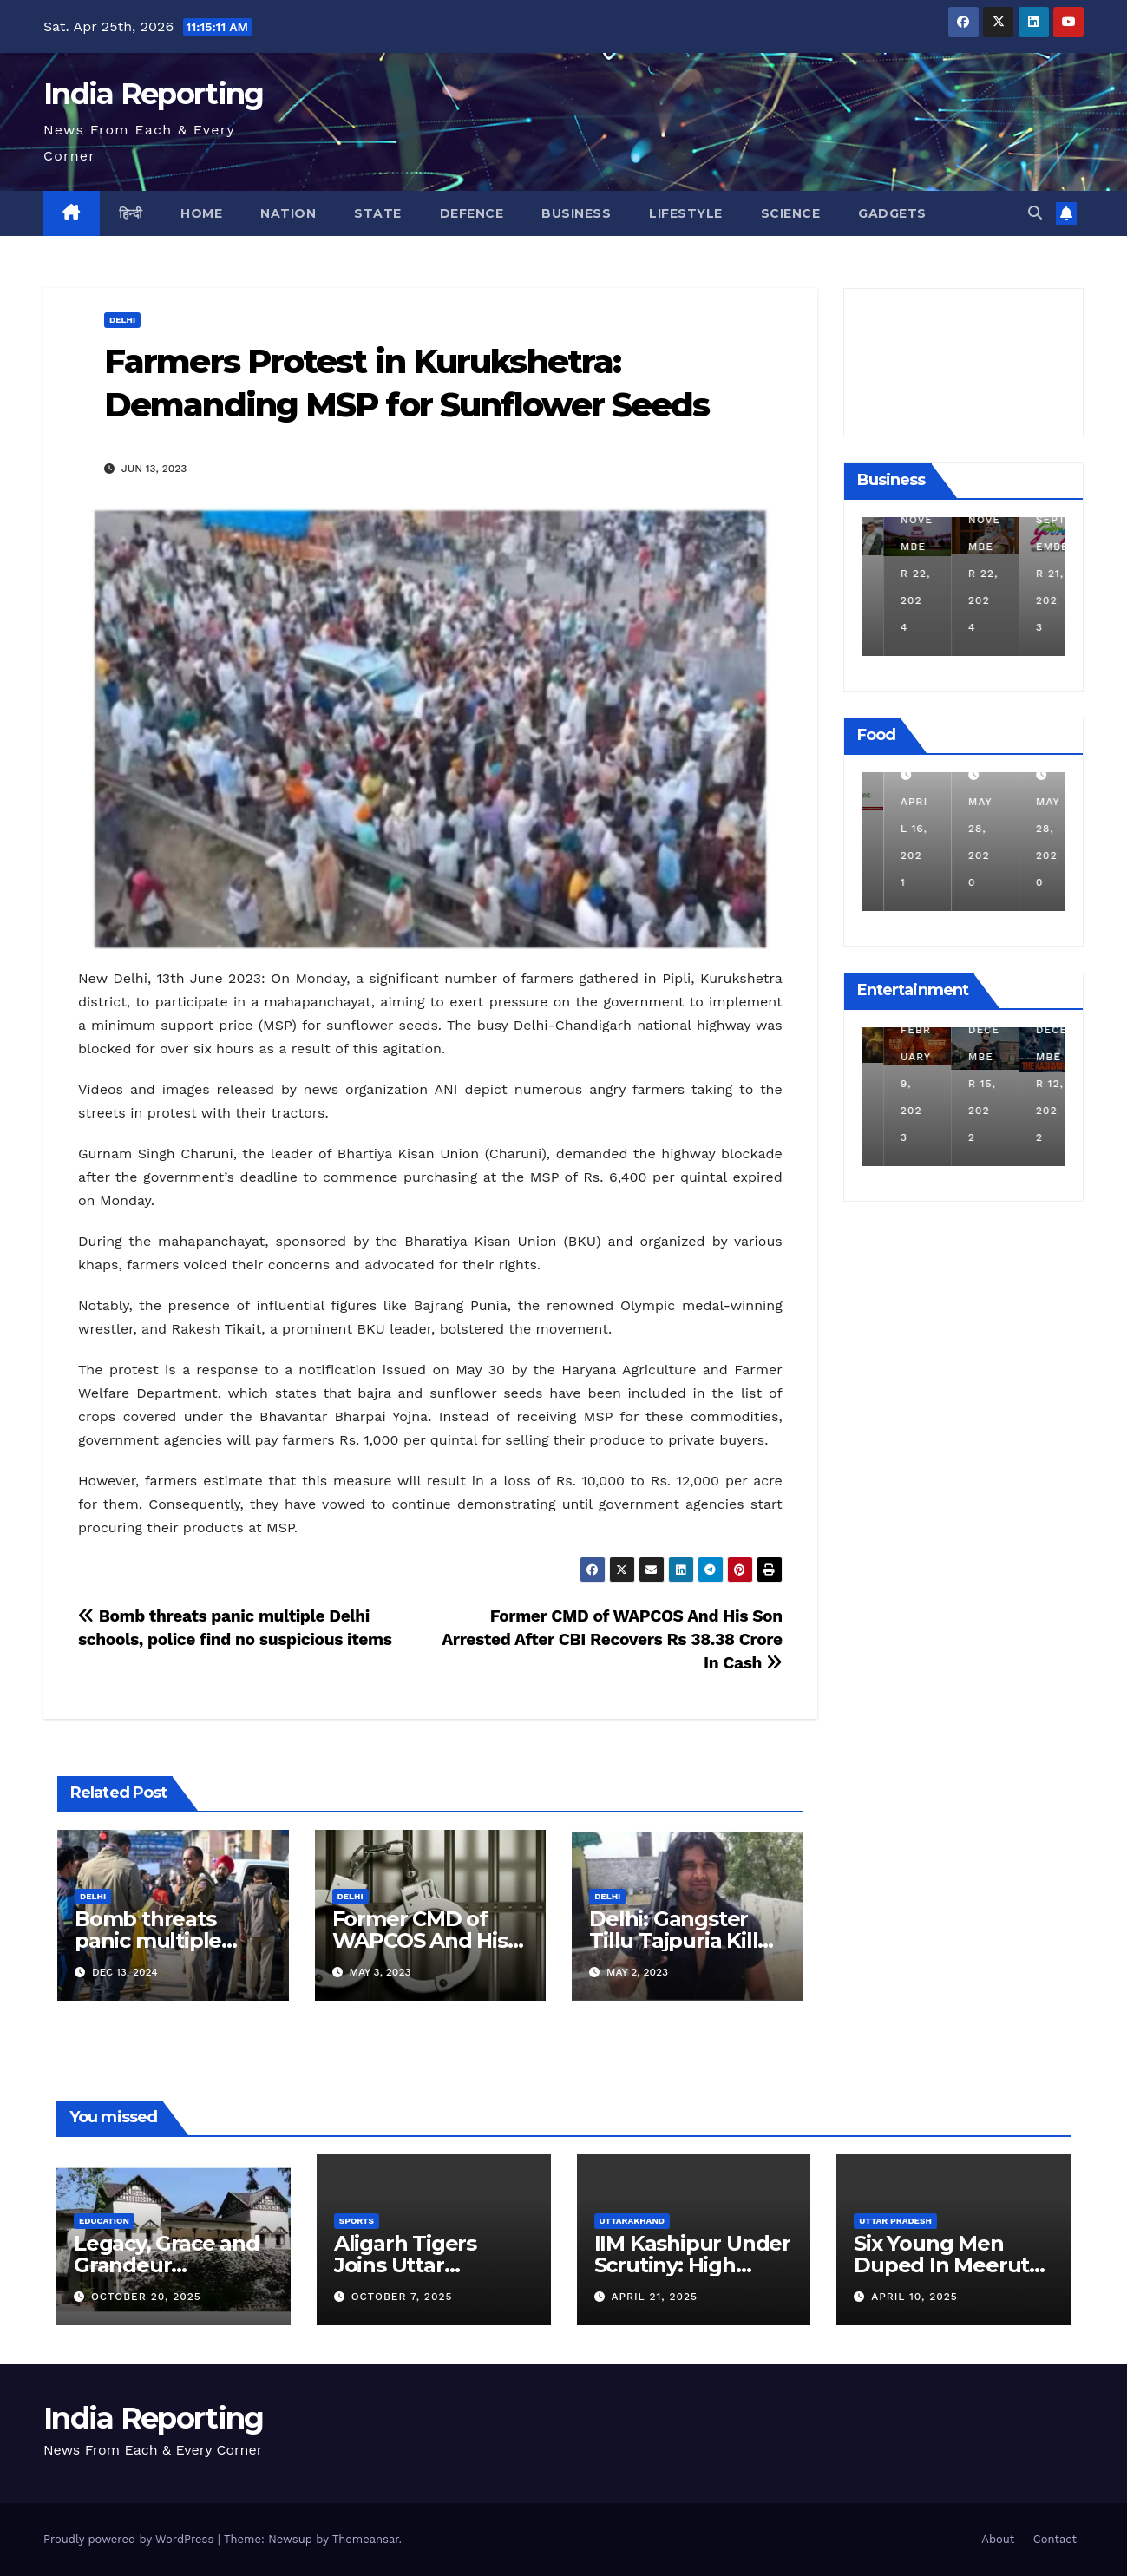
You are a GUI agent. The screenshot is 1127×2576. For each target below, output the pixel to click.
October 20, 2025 (146, 2297)
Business (576, 213)
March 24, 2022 (892, 828)
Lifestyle (686, 213)
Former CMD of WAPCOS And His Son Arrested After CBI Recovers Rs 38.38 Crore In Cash (612, 1639)
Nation (288, 213)
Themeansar (365, 2539)
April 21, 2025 (654, 2297)
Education (104, 2220)
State (378, 213)
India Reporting (153, 93)
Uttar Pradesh (895, 2220)
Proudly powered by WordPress (130, 2539)
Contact (1055, 2539)
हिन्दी (131, 213)
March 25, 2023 (892, 1084)
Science (791, 213)
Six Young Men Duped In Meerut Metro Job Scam (941, 2265)
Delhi (122, 319)
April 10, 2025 (914, 2297)
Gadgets (892, 213)
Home (201, 213)
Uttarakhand (632, 2220)
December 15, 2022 (1029, 1084)
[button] (1035, 213)
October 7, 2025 (402, 2297)
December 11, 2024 (894, 573)
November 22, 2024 (963, 573)
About (997, 2539)
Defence (472, 213)
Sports (356, 2220)
